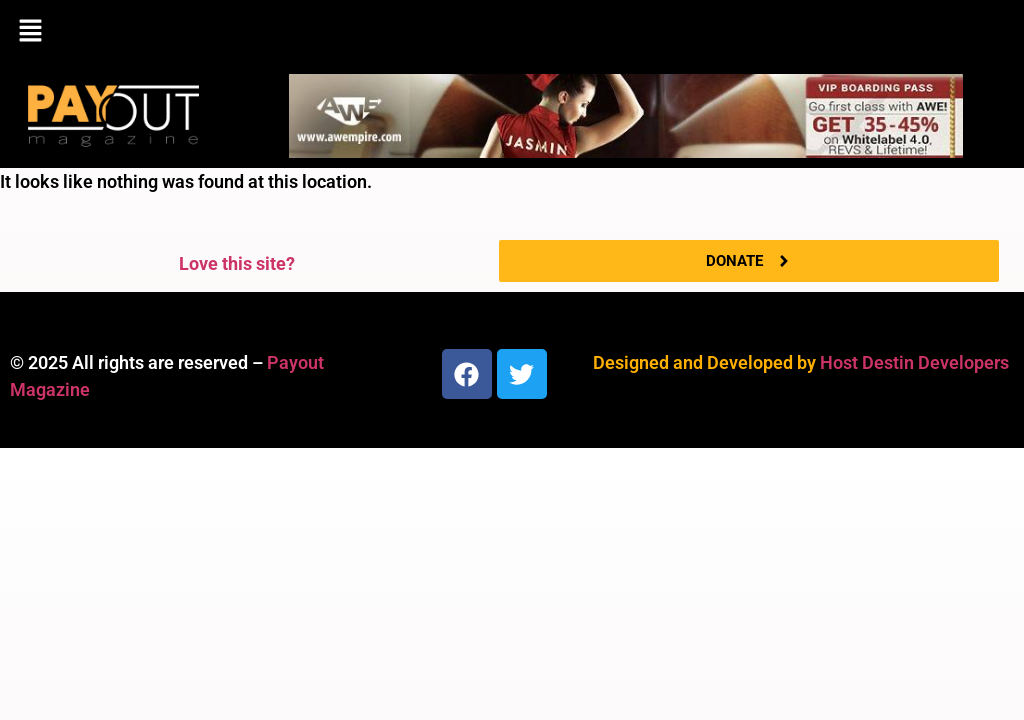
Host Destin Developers (914, 362)
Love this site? (237, 263)
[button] (512, 32)
